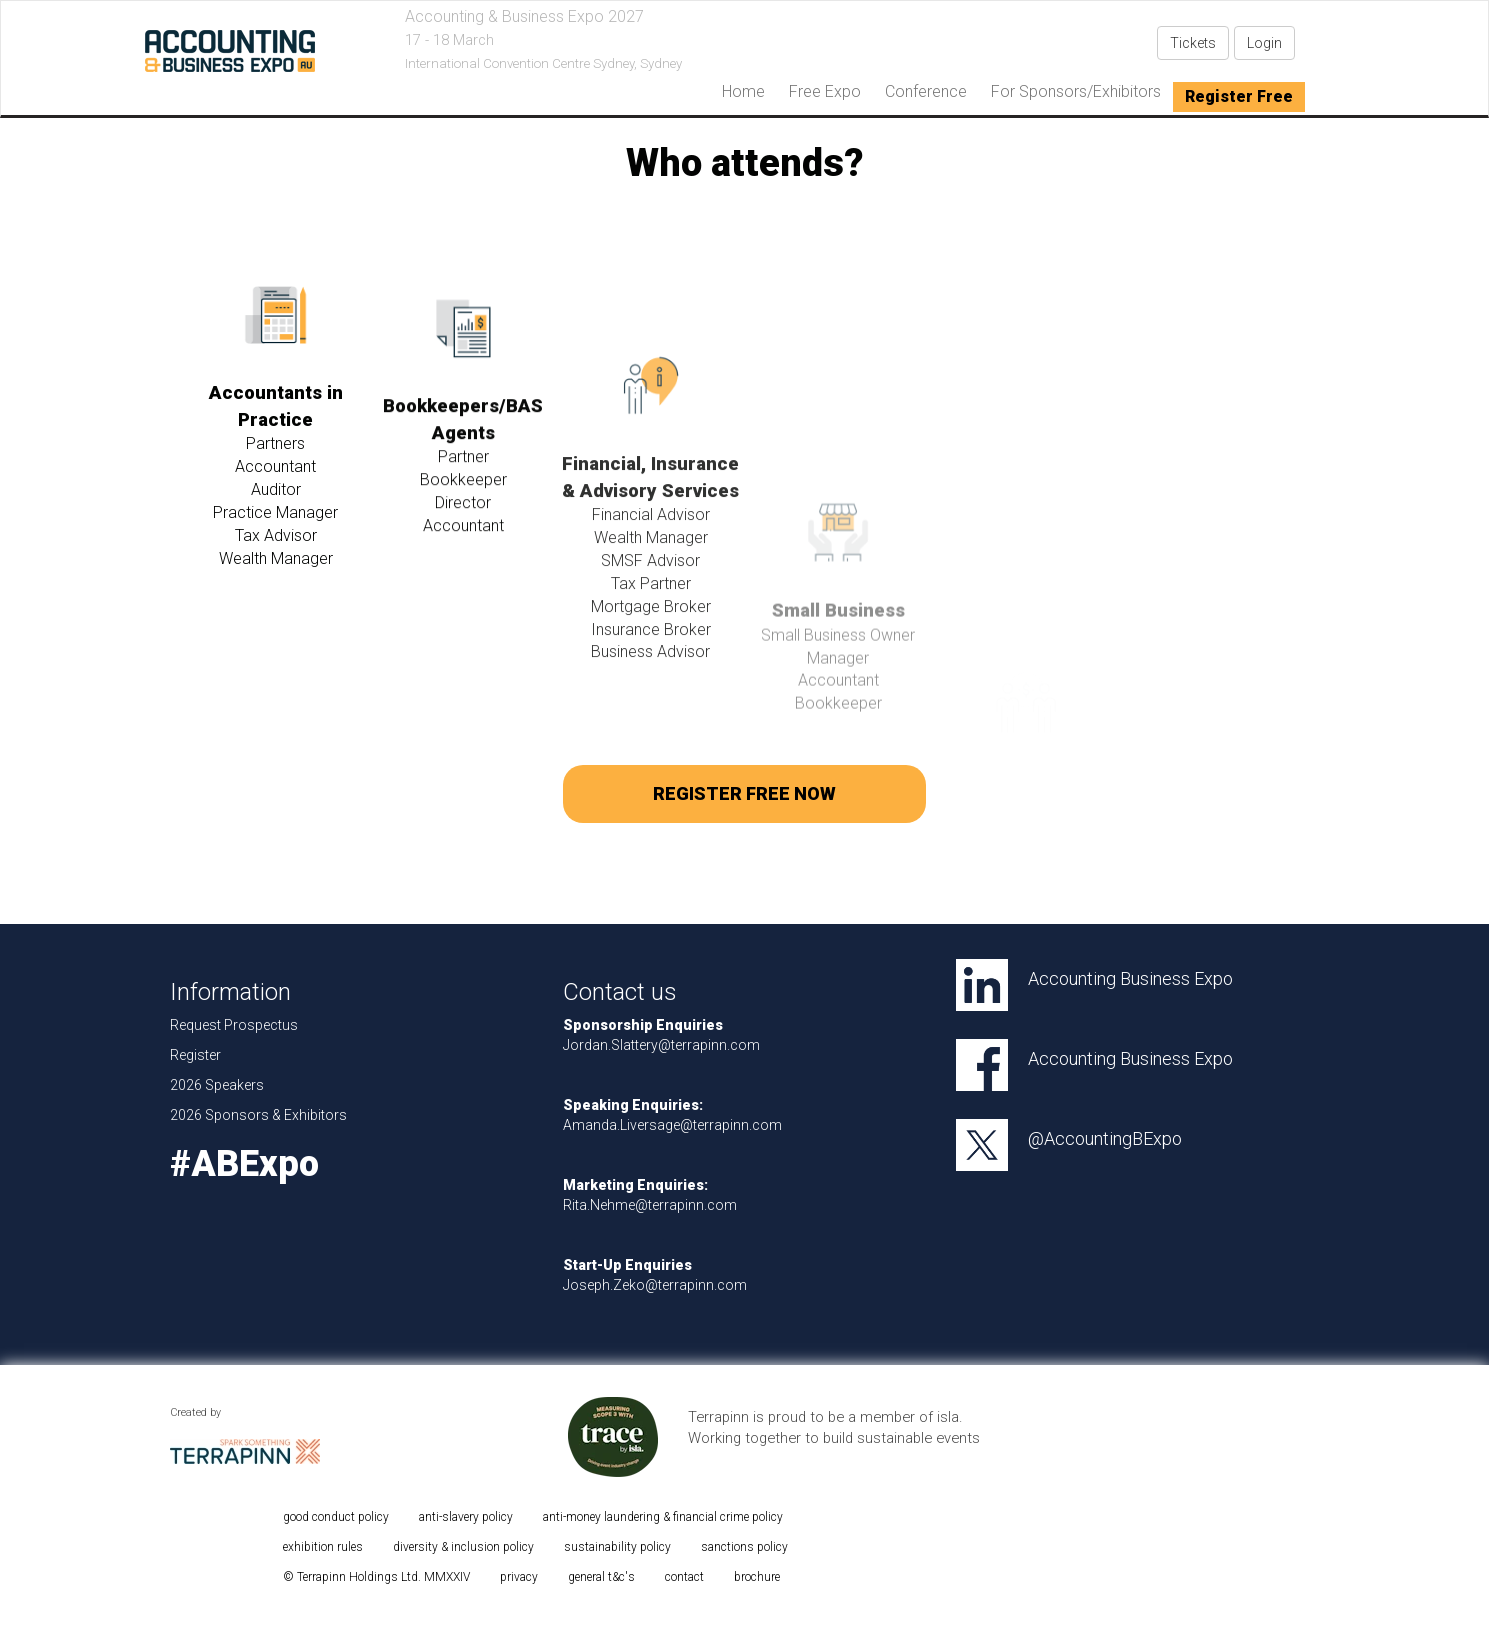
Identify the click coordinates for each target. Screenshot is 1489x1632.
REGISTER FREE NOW (744, 793)
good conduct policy (336, 1517)
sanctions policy (744, 1547)
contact (684, 1577)
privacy (519, 1577)
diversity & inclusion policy (463, 1547)
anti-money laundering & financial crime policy (663, 1517)
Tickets (1193, 43)
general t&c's (601, 1577)
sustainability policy (617, 1547)
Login (1264, 43)
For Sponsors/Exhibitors (1076, 91)
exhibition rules (323, 1547)
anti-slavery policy (466, 1517)
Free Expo (825, 91)
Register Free (1239, 96)
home (743, 91)
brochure (757, 1577)
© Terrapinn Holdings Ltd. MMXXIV (376, 1577)
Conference (926, 91)
